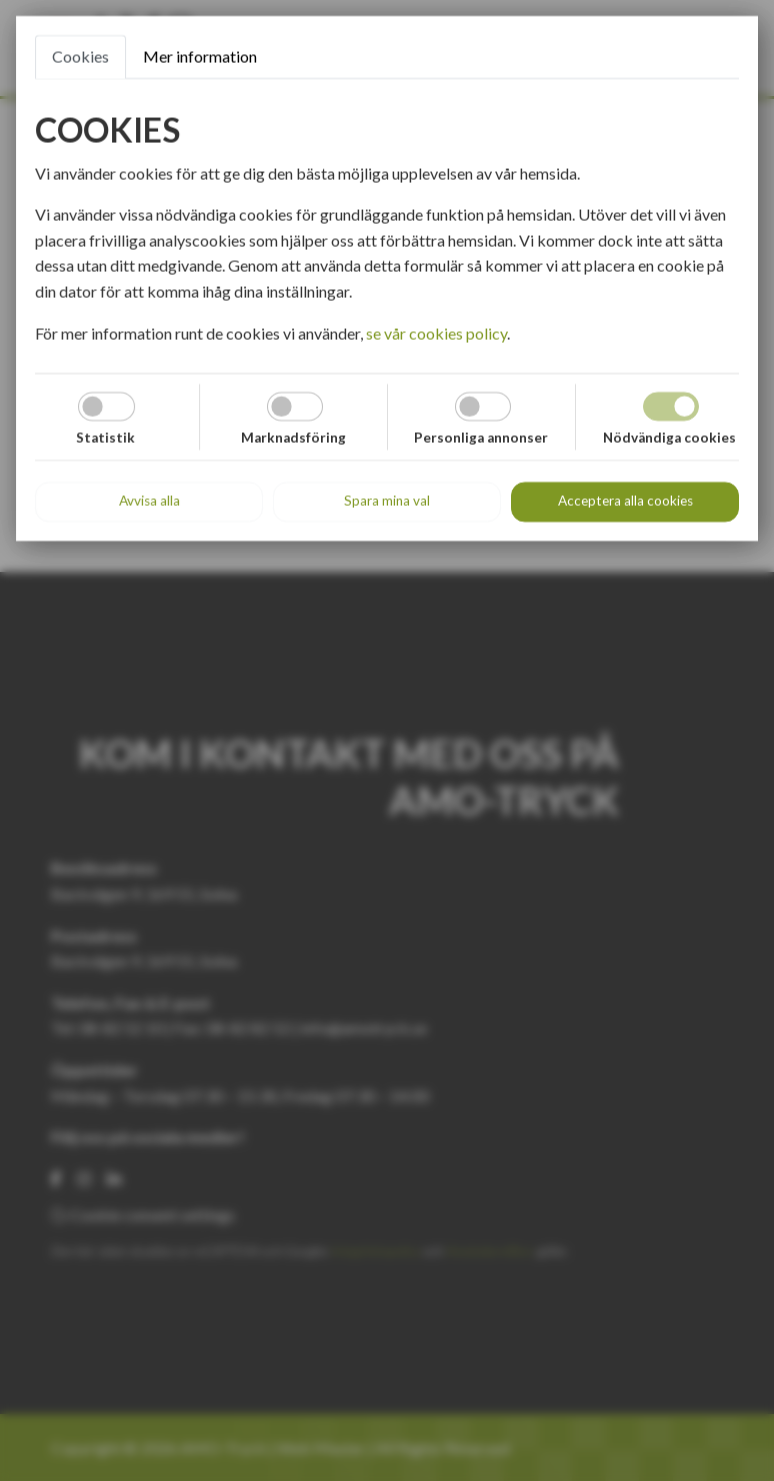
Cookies (80, 56)
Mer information (200, 56)
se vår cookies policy (436, 333)
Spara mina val (387, 501)
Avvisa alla (149, 501)
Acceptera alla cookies (625, 501)
